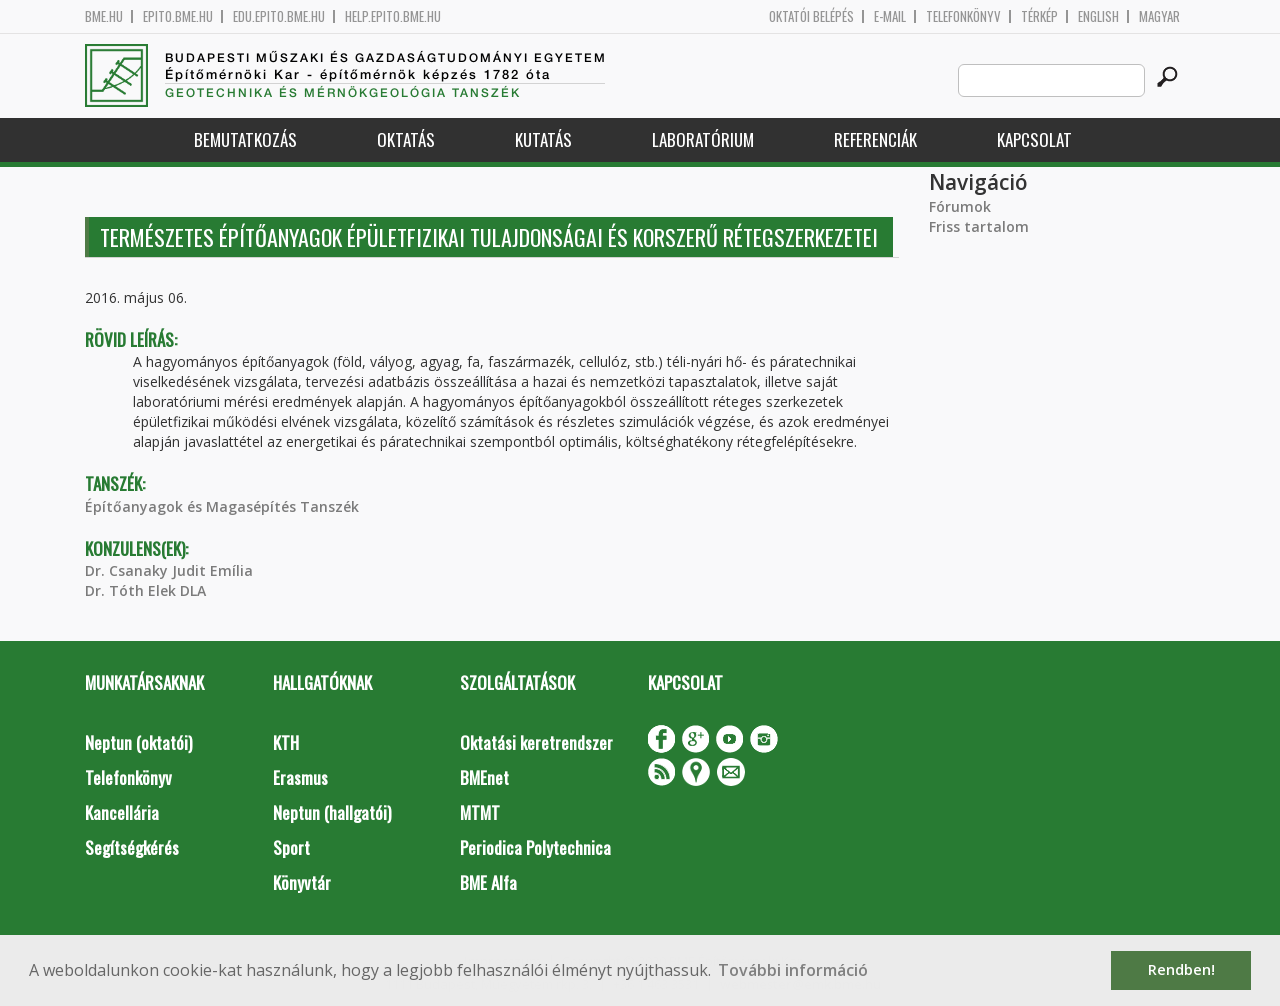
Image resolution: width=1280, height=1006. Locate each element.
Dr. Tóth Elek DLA (145, 590)
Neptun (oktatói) (138, 742)
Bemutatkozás (245, 139)
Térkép (1039, 16)
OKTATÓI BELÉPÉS (811, 16)
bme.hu (104, 16)
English (1098, 16)
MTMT (480, 812)
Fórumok (960, 206)
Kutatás (543, 139)
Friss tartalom (979, 226)
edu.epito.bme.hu (279, 16)
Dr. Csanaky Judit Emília (169, 570)
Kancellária (122, 812)
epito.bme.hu (178, 16)
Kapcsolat (1034, 139)
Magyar (1159, 16)
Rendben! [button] (1181, 969)
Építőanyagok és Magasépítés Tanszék (222, 506)
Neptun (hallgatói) (332, 812)
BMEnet (484, 777)
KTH (286, 742)
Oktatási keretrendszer (536, 742)
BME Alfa (488, 882)
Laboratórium (703, 139)
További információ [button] (793, 970)
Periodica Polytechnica (535, 847)
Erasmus (300, 777)
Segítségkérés (132, 847)
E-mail (890, 16)
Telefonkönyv (963, 16)
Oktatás (406, 139)
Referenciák (875, 139)
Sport (291, 847)
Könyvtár (302, 882)
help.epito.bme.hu (393, 16)
